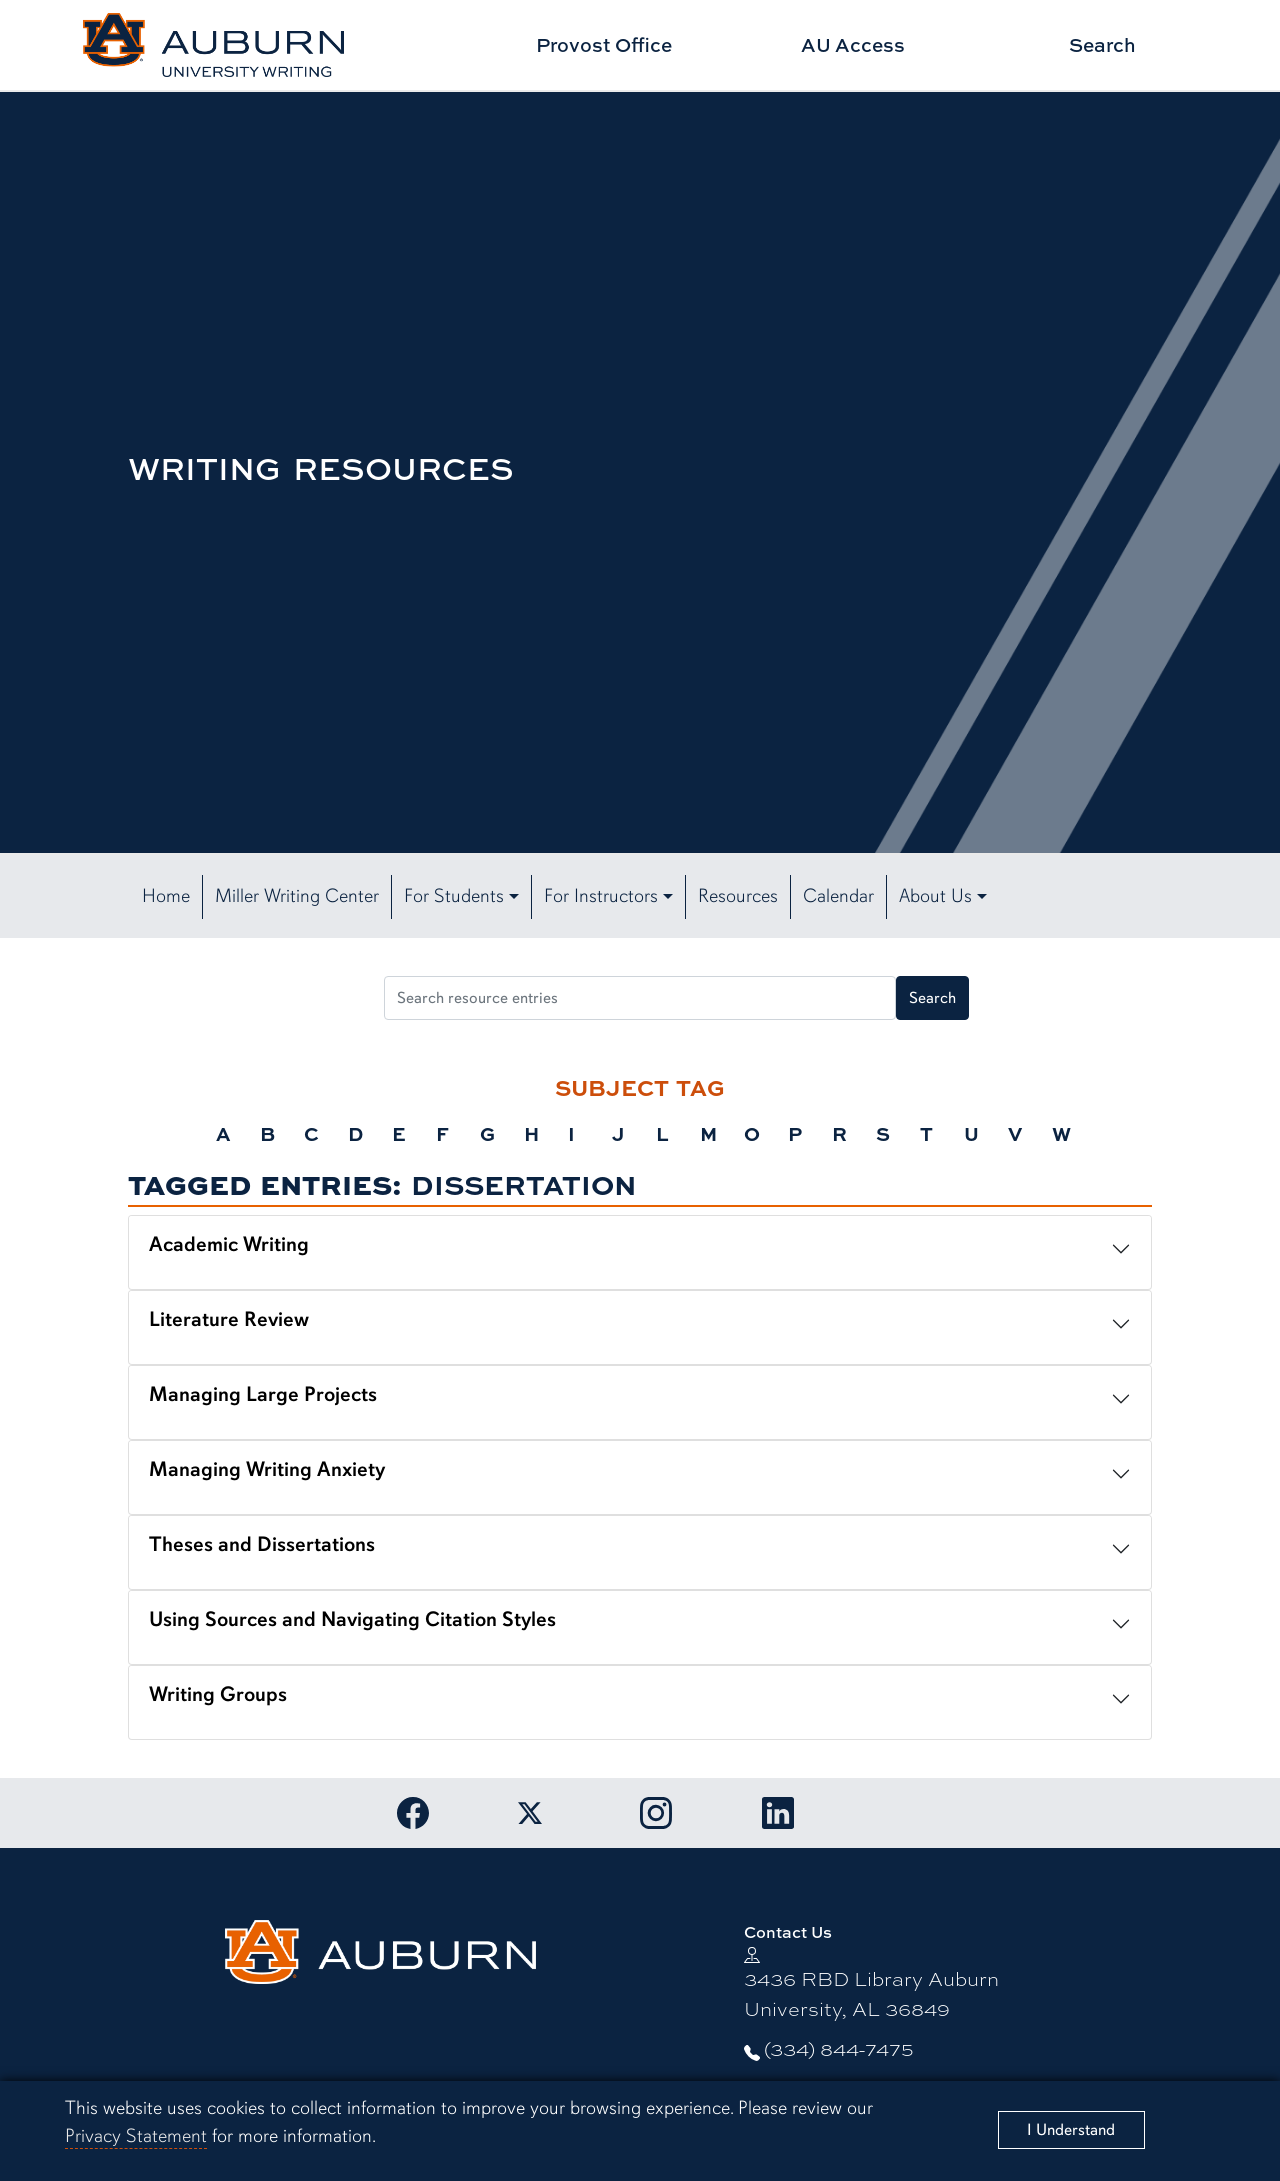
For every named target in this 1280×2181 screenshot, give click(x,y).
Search (1102, 44)
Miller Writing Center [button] (297, 896)
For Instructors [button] (601, 896)
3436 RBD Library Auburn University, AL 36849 (871, 1992)
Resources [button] (738, 896)
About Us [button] (935, 896)
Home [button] (166, 896)
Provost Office (604, 44)
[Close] (1072, 2130)
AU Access (853, 44)
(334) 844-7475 (839, 2047)
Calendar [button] (838, 896)
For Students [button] (454, 896)
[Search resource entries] (640, 998)
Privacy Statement (136, 2136)
